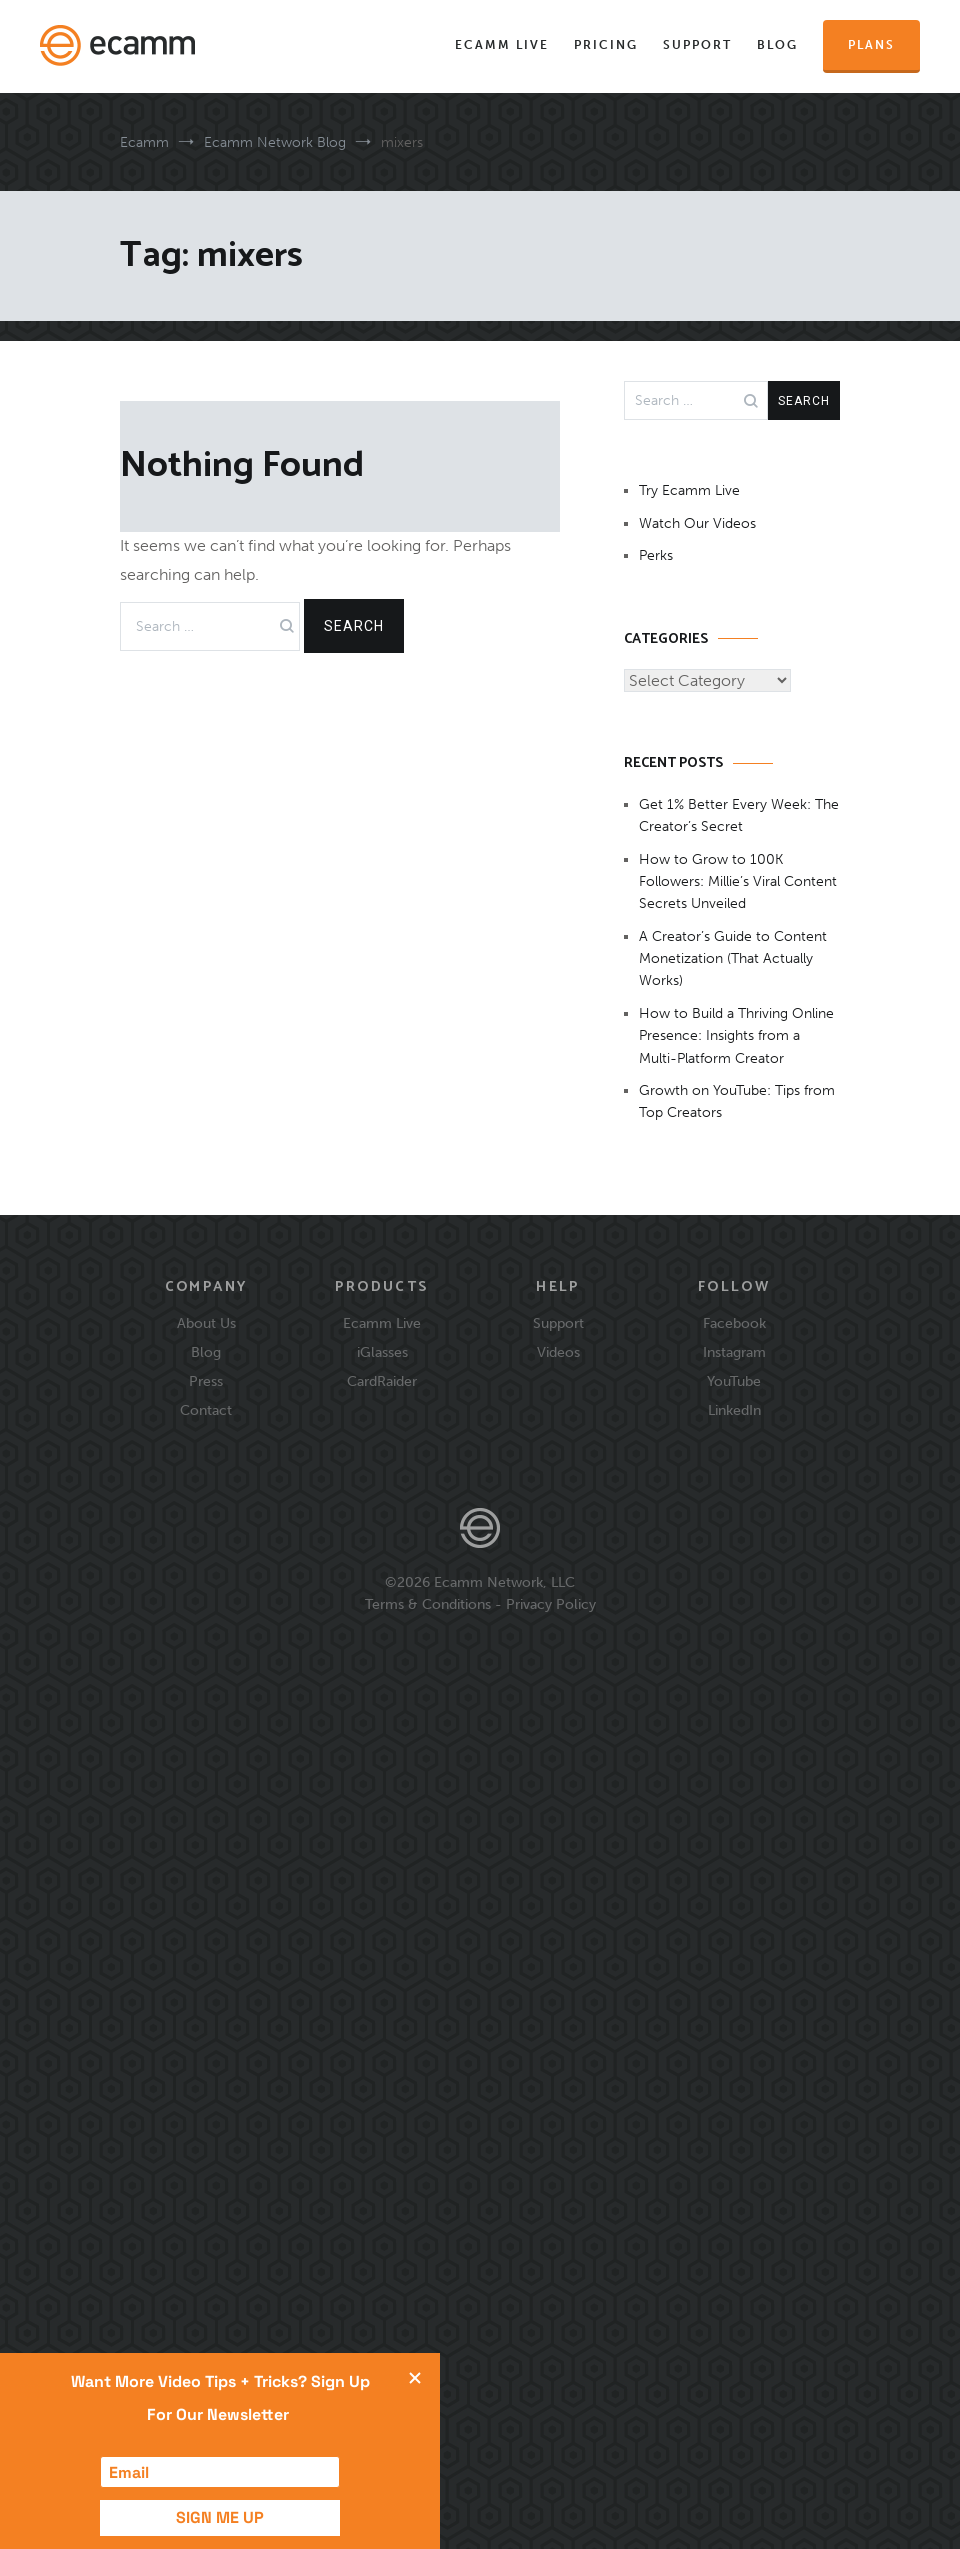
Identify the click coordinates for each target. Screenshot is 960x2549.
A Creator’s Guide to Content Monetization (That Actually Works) (733, 959)
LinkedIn (734, 1410)
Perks (656, 555)
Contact (206, 1410)
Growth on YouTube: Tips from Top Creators (737, 1101)
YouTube (734, 1381)
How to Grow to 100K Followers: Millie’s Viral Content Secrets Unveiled (738, 882)
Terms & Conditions (428, 1604)
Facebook (734, 1323)
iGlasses (382, 1352)
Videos (558, 1352)
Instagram (734, 1352)
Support (697, 45)
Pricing (606, 45)
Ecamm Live (502, 45)
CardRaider (382, 1381)
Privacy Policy (551, 1604)
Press (206, 1381)
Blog (777, 45)
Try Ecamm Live (689, 490)
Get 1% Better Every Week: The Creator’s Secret (739, 815)
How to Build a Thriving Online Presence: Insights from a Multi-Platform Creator (736, 1036)
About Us (206, 1323)
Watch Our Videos (697, 523)
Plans (871, 45)
